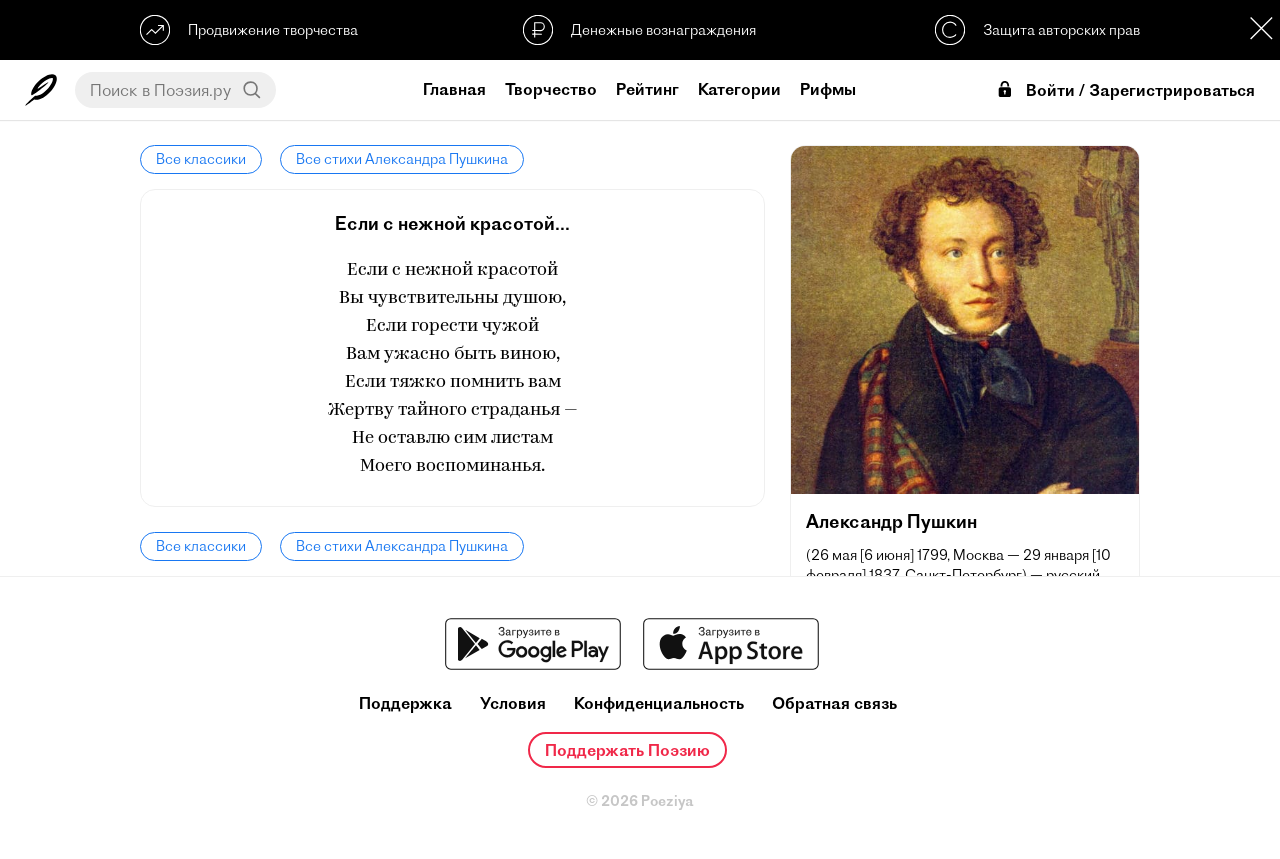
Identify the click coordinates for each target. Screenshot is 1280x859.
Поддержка (405, 703)
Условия (513, 703)
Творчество (551, 89)
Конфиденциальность (659, 703)
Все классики (201, 159)
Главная (454, 89)
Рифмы (828, 89)
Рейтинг (647, 89)
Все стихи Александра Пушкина (402, 159)
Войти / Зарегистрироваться (1125, 90)
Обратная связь (834, 703)
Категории (739, 89)
